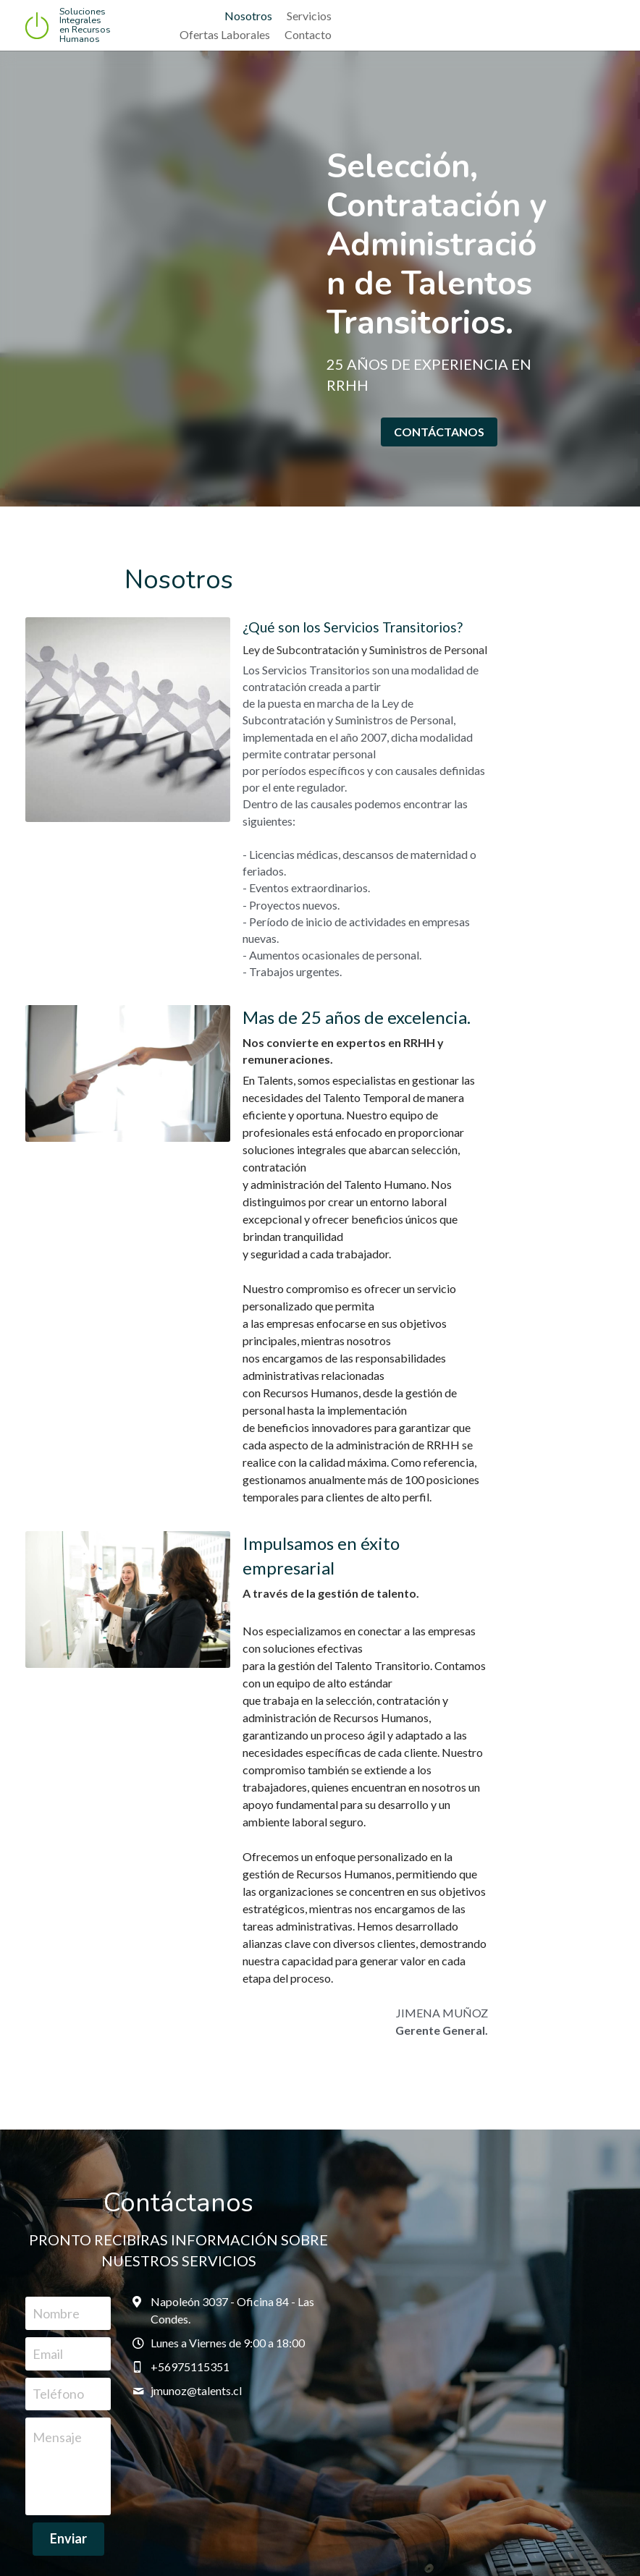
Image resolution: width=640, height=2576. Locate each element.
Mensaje (104, 2049)
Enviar (209, 2150)
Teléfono (105, 2005)
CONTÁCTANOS (471, 411)
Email (95, 1965)
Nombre (103, 1925)
